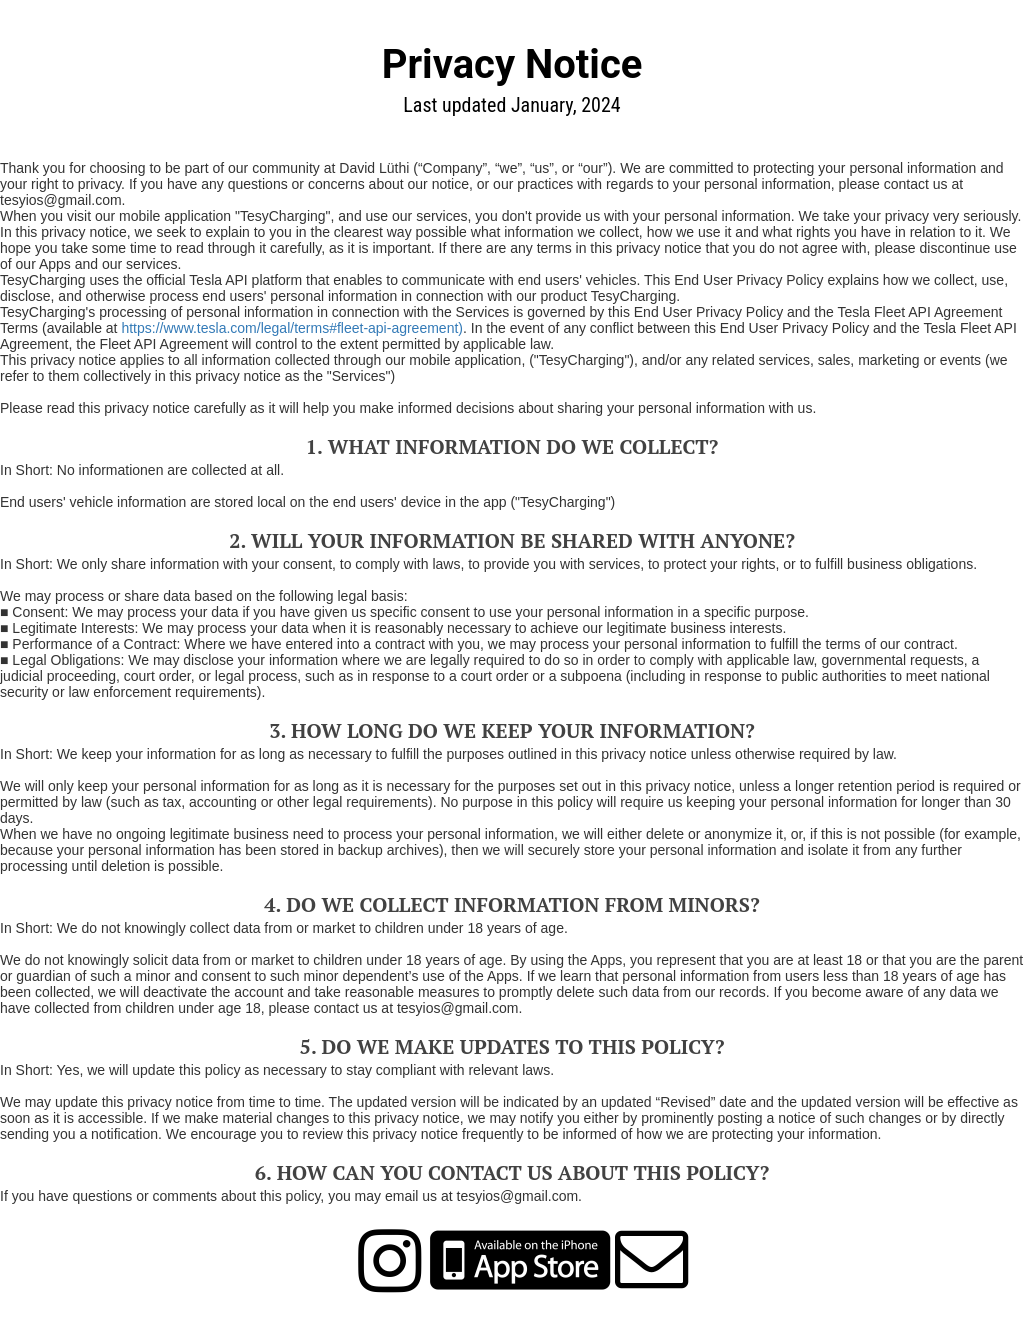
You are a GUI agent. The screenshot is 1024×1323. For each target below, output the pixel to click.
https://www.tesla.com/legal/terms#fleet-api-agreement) (292, 328)
